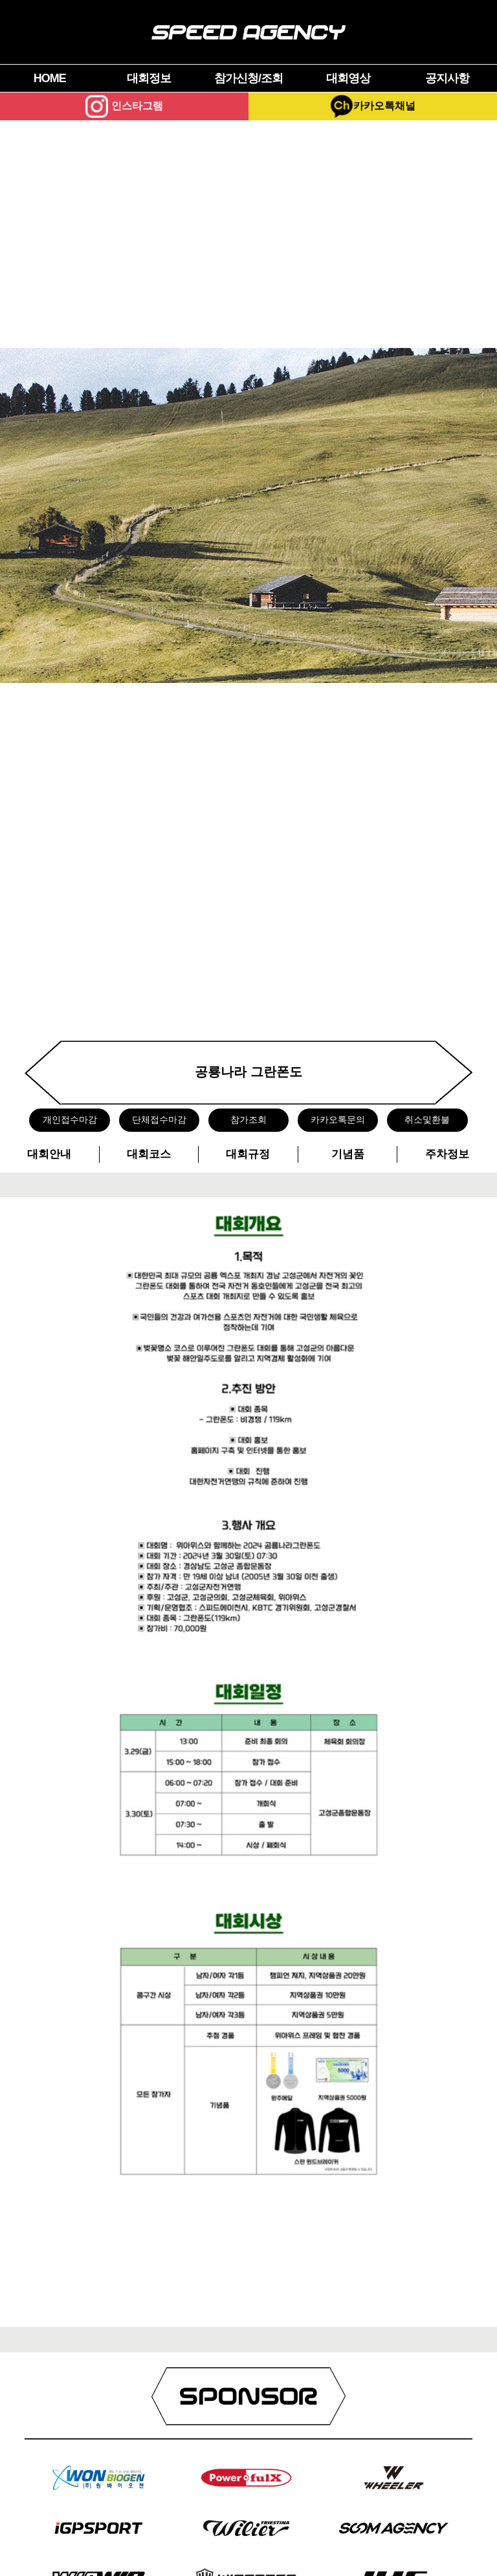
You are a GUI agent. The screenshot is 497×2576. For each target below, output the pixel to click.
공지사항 (447, 78)
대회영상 (348, 78)
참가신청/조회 (248, 78)
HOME (50, 78)
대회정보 (149, 78)
